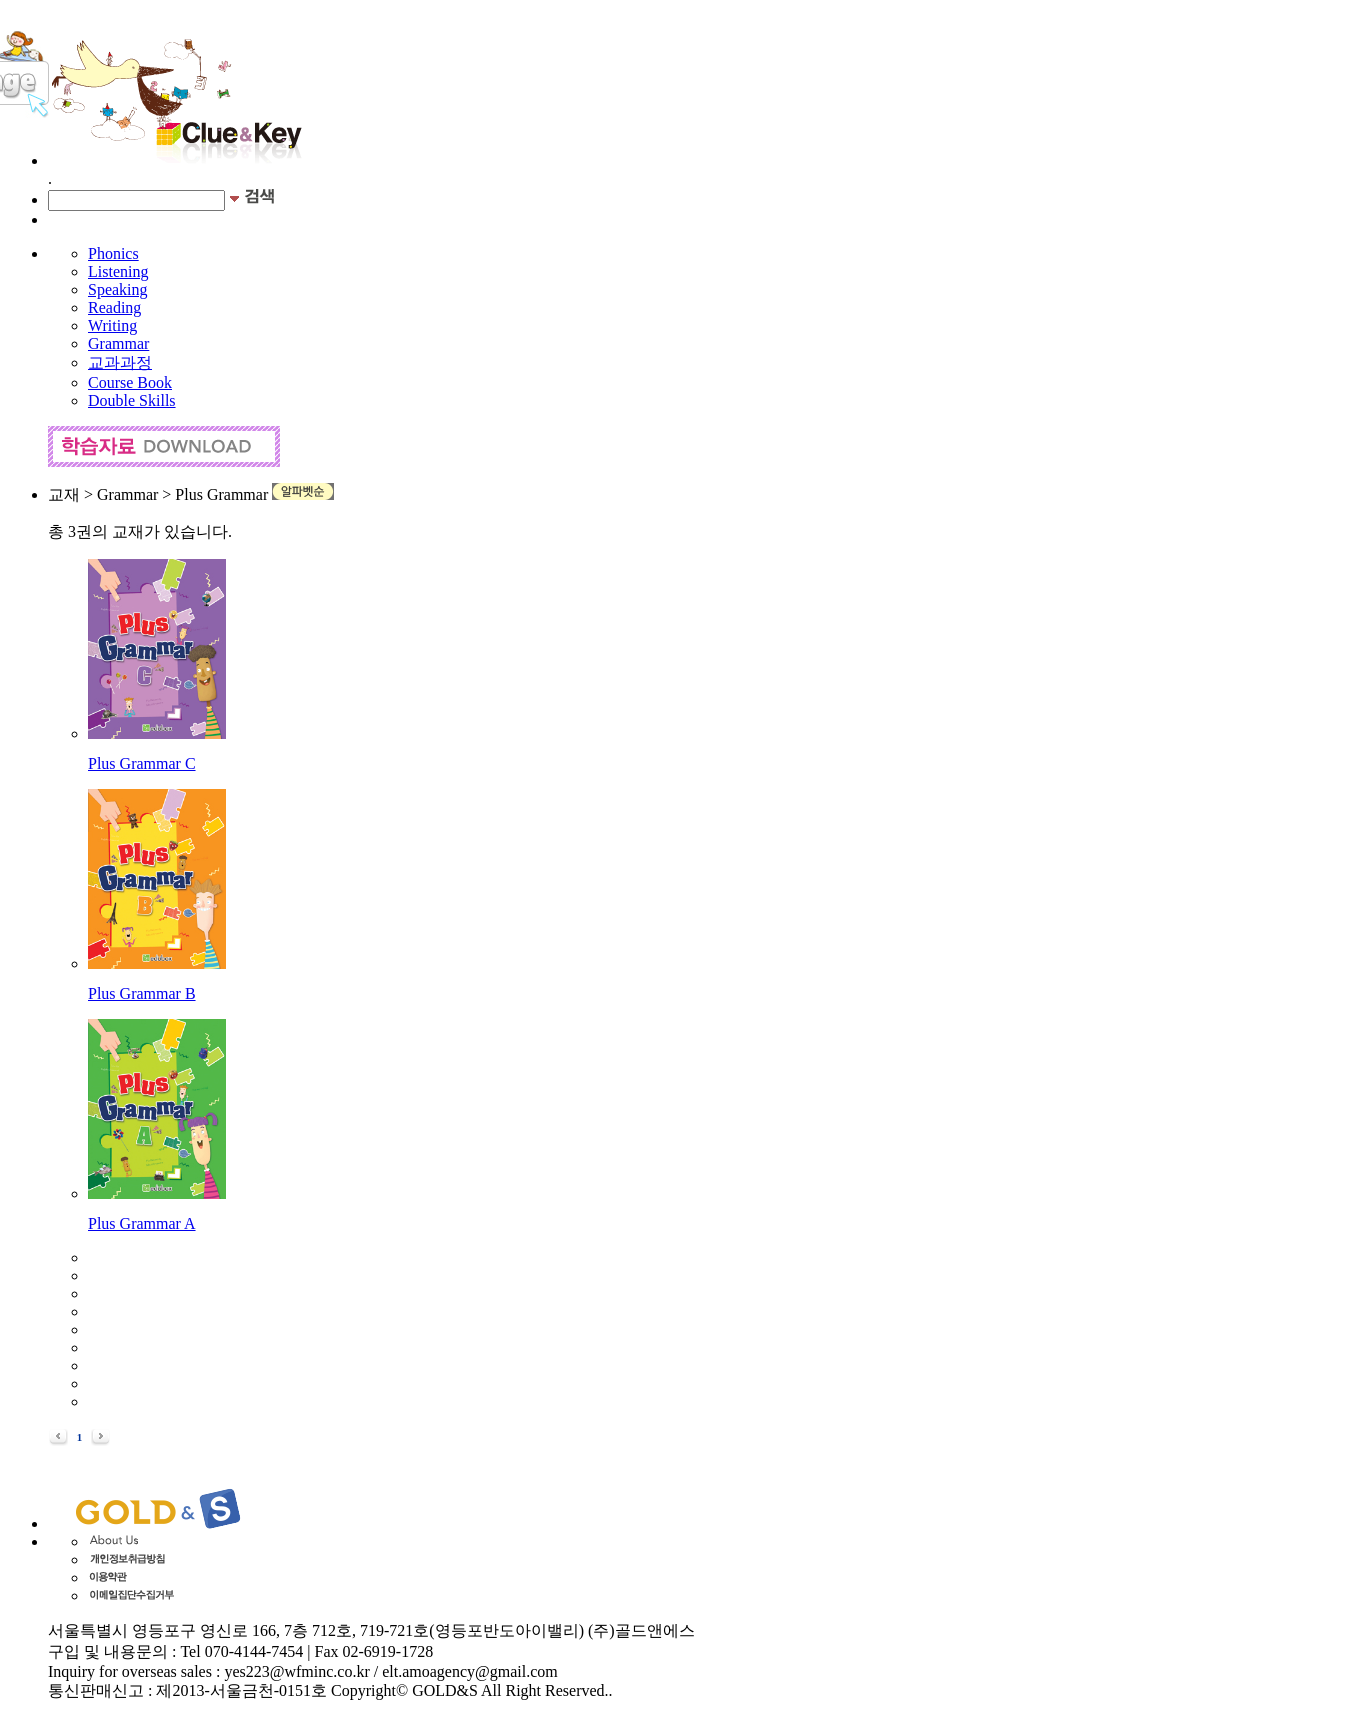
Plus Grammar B (142, 993)
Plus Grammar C (142, 763)
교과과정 (120, 362)
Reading (114, 307)
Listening (118, 271)
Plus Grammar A (142, 1223)
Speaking (118, 289)
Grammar (118, 343)
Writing (112, 325)
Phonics (113, 253)
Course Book (130, 382)
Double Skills (132, 400)
